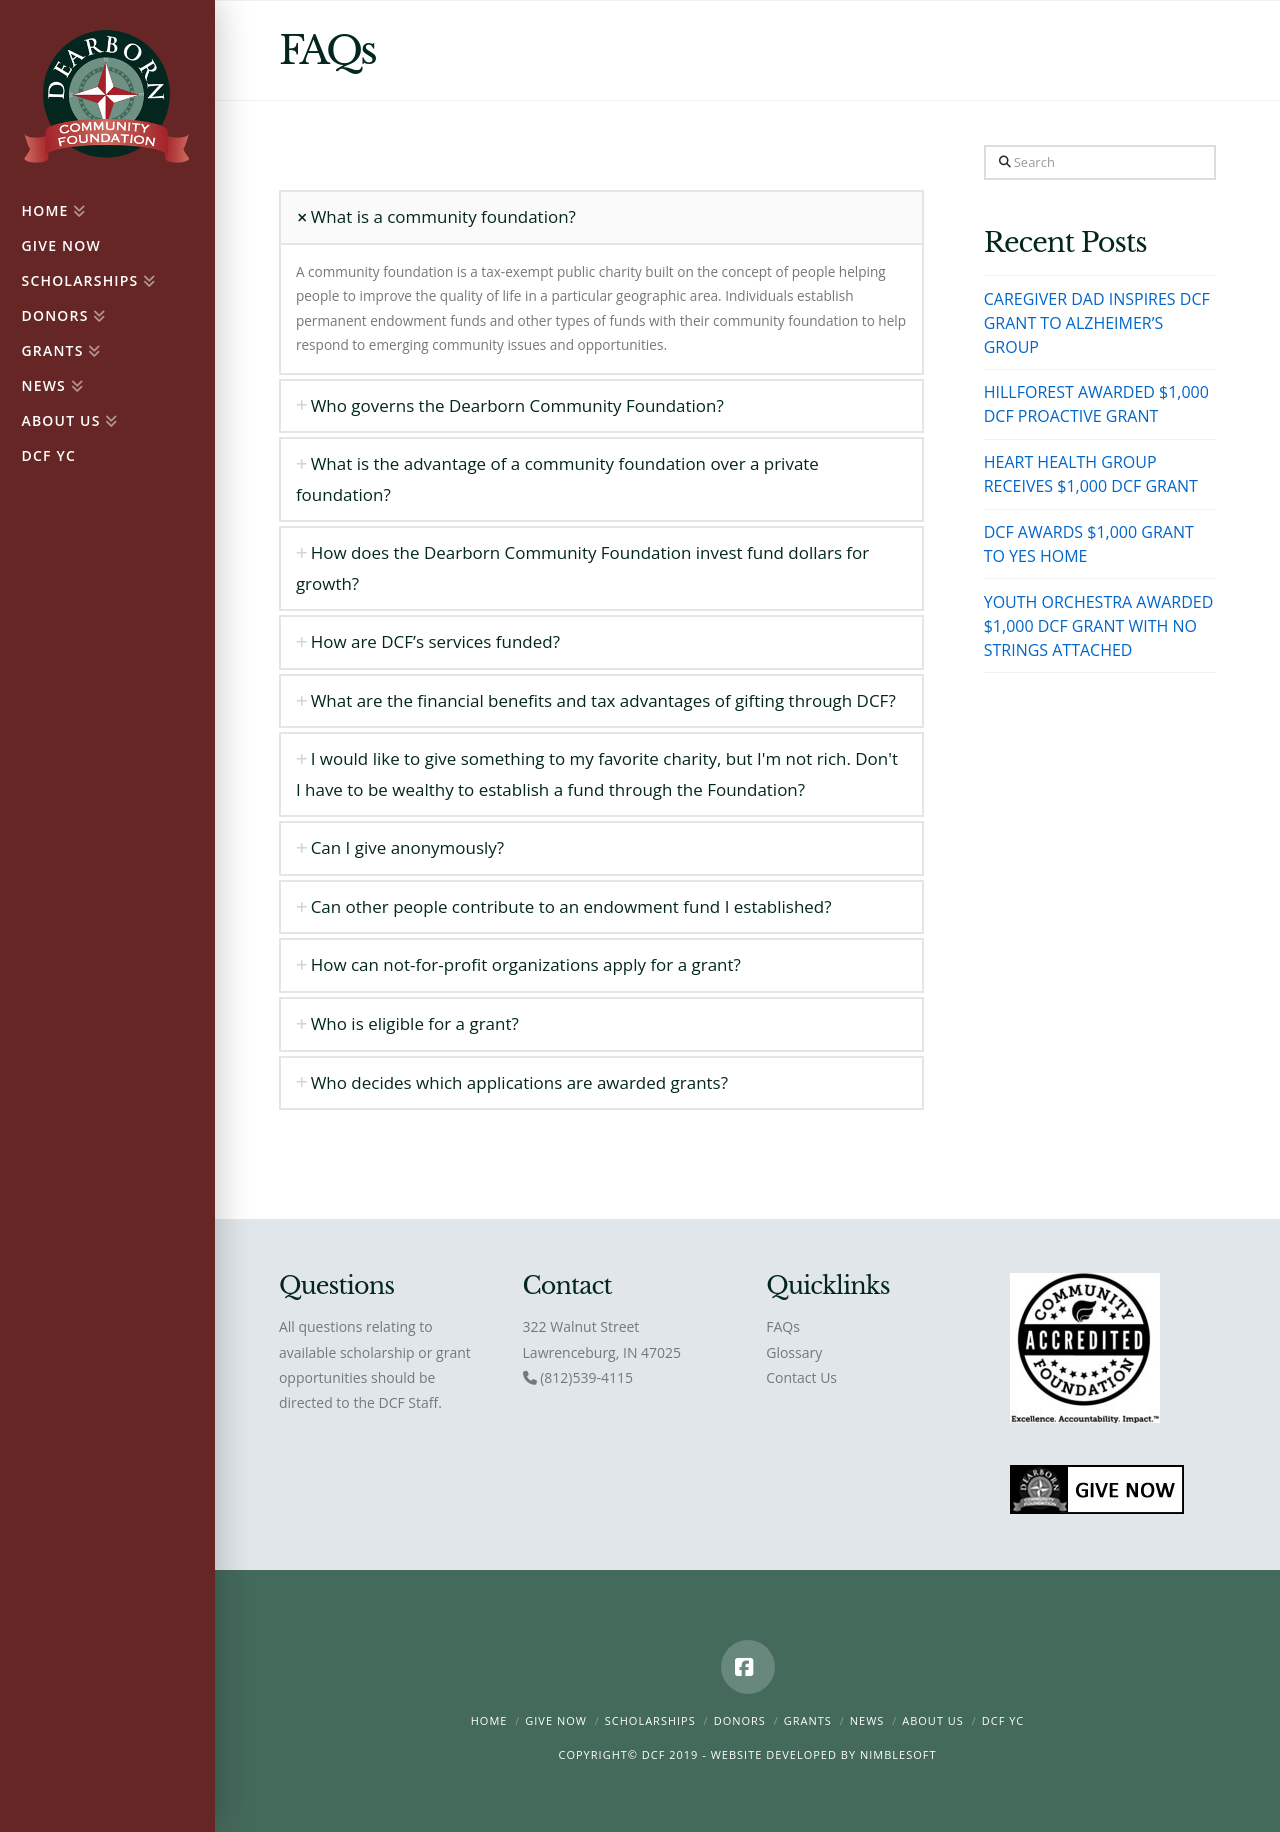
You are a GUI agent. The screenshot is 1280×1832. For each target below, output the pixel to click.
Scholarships (650, 1720)
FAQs (783, 1326)
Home (489, 1720)
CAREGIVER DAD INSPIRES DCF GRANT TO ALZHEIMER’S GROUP (1097, 323)
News (867, 1720)
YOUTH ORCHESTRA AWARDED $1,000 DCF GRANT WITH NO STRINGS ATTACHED (1099, 626)
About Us (933, 1720)
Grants (808, 1720)
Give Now (556, 1720)
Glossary (794, 1352)
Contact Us (801, 1377)
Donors (740, 1720)
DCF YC (1003, 1720)
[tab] (601, 217)
